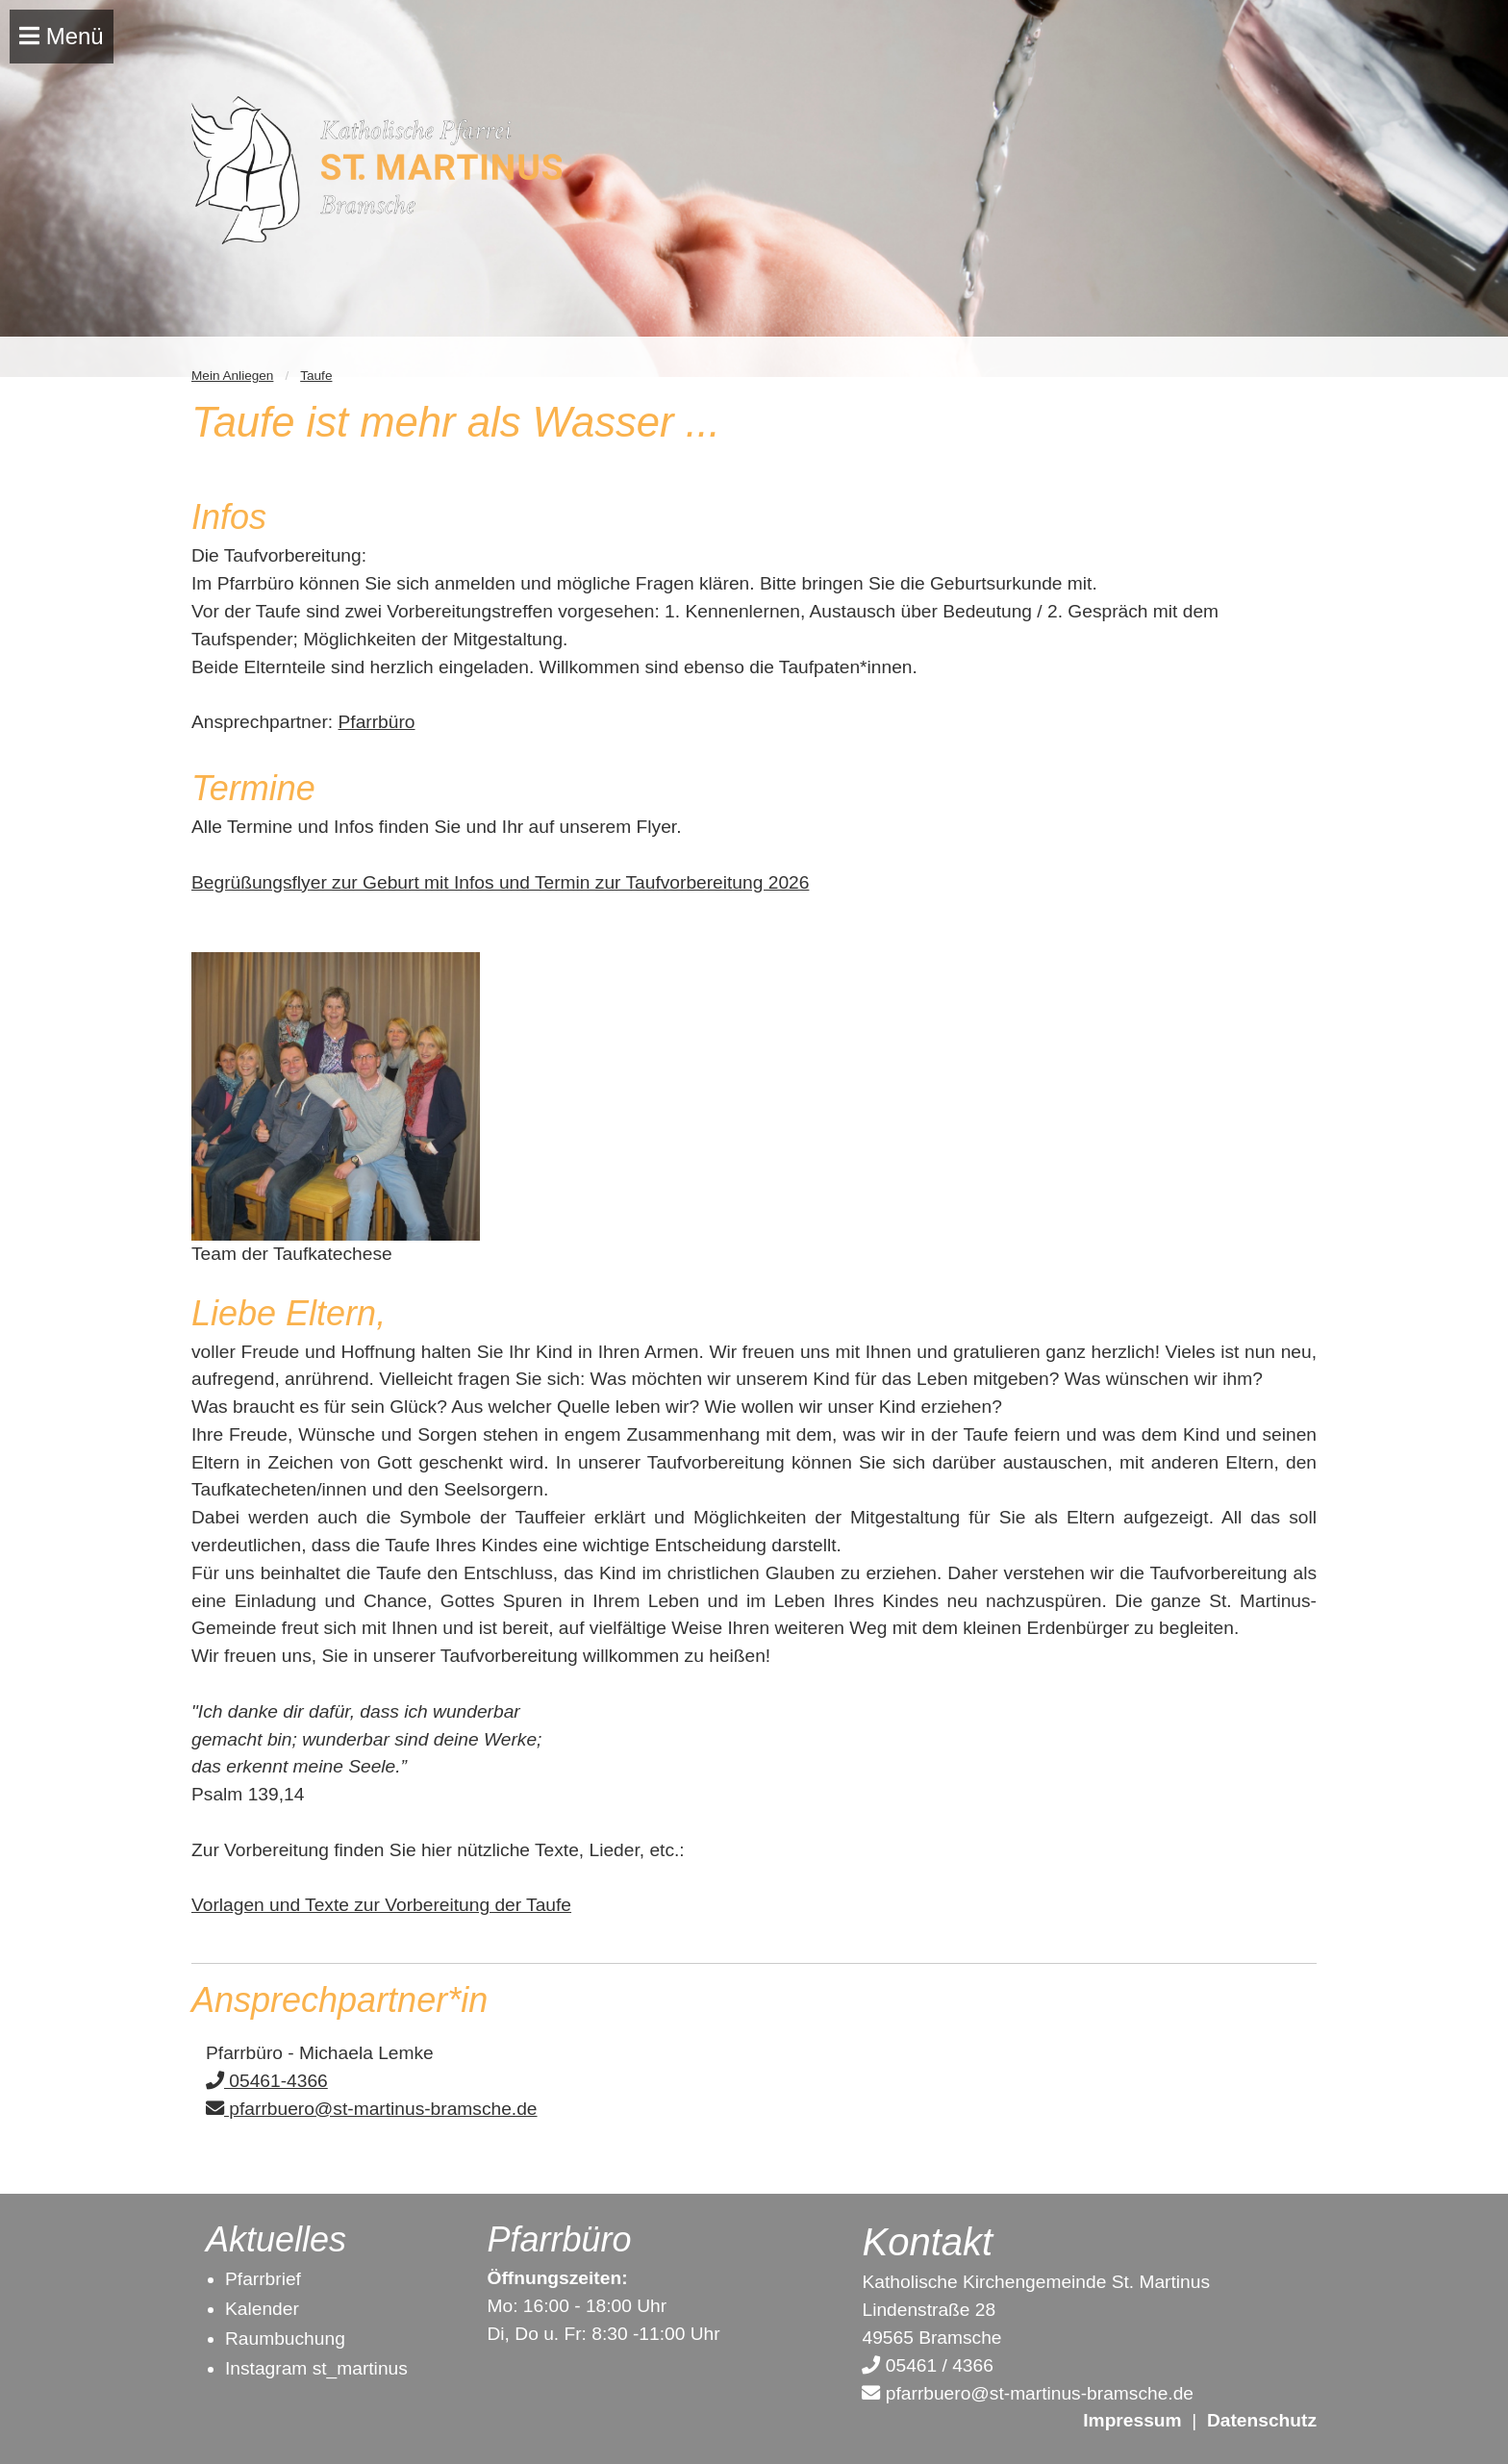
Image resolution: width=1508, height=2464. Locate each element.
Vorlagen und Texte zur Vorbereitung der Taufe (381, 1905)
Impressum (1132, 2420)
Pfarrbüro (377, 722)
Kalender (262, 2309)
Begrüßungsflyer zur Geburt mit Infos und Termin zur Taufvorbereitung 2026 (500, 882)
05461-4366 (267, 2081)
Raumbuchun (280, 2338)
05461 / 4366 (927, 2365)
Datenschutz (1262, 2420)
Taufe (316, 375)
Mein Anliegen (232, 375)
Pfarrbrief (263, 2279)
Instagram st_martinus (316, 2368)
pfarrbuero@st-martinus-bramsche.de (372, 2109)
